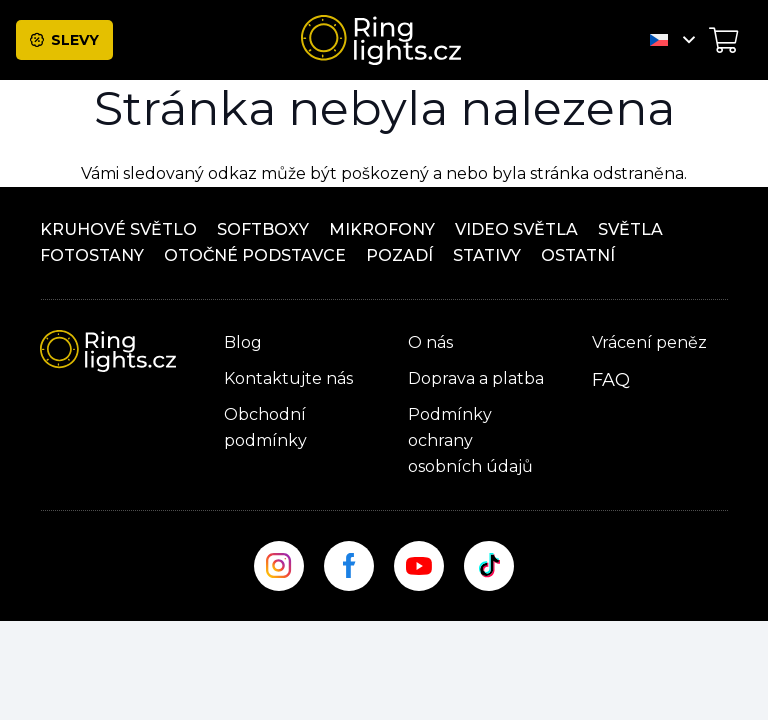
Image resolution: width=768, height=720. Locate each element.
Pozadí (399, 255)
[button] (672, 40)
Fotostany (92, 255)
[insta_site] (279, 566)
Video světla (516, 229)
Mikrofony (382, 229)
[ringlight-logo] (381, 40)
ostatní (578, 255)
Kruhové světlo (118, 229)
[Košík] (723, 40)
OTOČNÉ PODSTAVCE (255, 255)
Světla (630, 229)
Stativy (487, 255)
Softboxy (263, 229)
